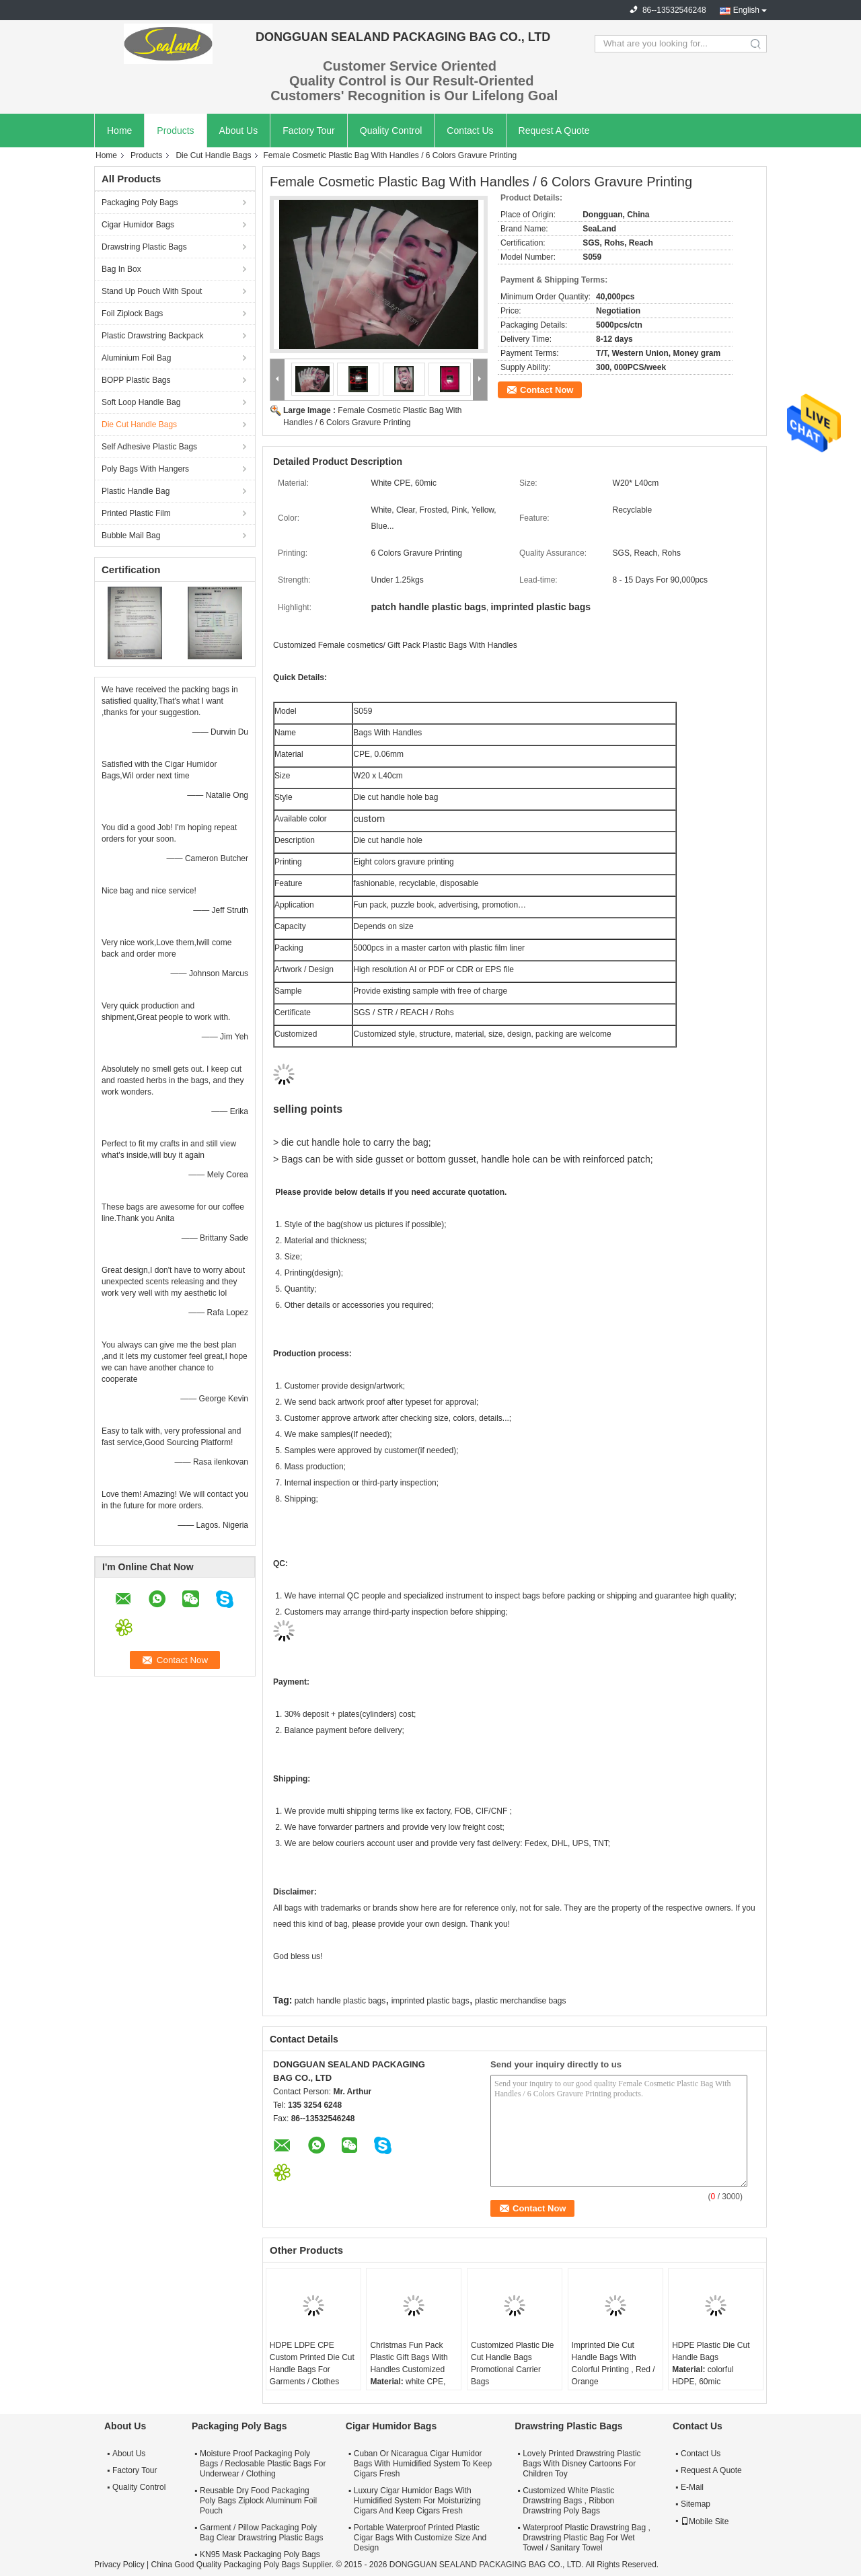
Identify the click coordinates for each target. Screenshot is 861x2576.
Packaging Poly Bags (140, 202)
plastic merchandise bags (520, 2000)
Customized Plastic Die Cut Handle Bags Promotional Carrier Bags (512, 2363)
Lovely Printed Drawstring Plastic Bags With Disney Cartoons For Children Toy (581, 2463)
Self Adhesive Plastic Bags (149, 446)
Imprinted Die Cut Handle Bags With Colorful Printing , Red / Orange (613, 2363)
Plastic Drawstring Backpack (152, 335)
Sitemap (695, 2504)
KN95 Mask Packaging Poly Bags (260, 2554)
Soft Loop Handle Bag (141, 402)
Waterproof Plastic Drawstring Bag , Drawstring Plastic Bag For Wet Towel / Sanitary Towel (586, 2537)
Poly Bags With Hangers (145, 469)
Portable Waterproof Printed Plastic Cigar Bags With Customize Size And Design (420, 2537)
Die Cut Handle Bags (213, 155)
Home (119, 130)
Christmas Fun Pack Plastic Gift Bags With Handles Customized (408, 2357)
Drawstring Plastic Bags (144, 247)
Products (175, 130)
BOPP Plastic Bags (136, 380)
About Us (238, 130)
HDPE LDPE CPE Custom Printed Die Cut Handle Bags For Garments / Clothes (312, 2363)
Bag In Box (121, 269)
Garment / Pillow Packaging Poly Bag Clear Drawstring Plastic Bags (261, 2532)
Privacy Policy (119, 2564)
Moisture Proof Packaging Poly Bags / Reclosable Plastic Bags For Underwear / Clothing (263, 2463)
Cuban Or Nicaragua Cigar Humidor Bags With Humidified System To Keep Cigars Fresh (423, 2463)
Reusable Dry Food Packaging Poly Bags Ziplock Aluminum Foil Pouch (258, 2500)
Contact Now (546, 390)
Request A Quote (554, 130)
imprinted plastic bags (430, 2000)
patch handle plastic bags (340, 2000)
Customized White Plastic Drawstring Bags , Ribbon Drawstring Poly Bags (568, 2500)
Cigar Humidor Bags (138, 224)
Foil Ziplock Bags (132, 313)
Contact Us (470, 130)
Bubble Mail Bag (131, 535)
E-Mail (692, 2487)
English (746, 10)
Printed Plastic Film (136, 513)
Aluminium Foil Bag (136, 358)
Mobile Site (704, 2521)
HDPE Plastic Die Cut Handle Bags (710, 2351)
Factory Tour (309, 130)
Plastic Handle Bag (136, 491)
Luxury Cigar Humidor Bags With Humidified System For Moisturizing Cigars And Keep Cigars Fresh (417, 2500)
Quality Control (391, 130)
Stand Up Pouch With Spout (152, 291)
